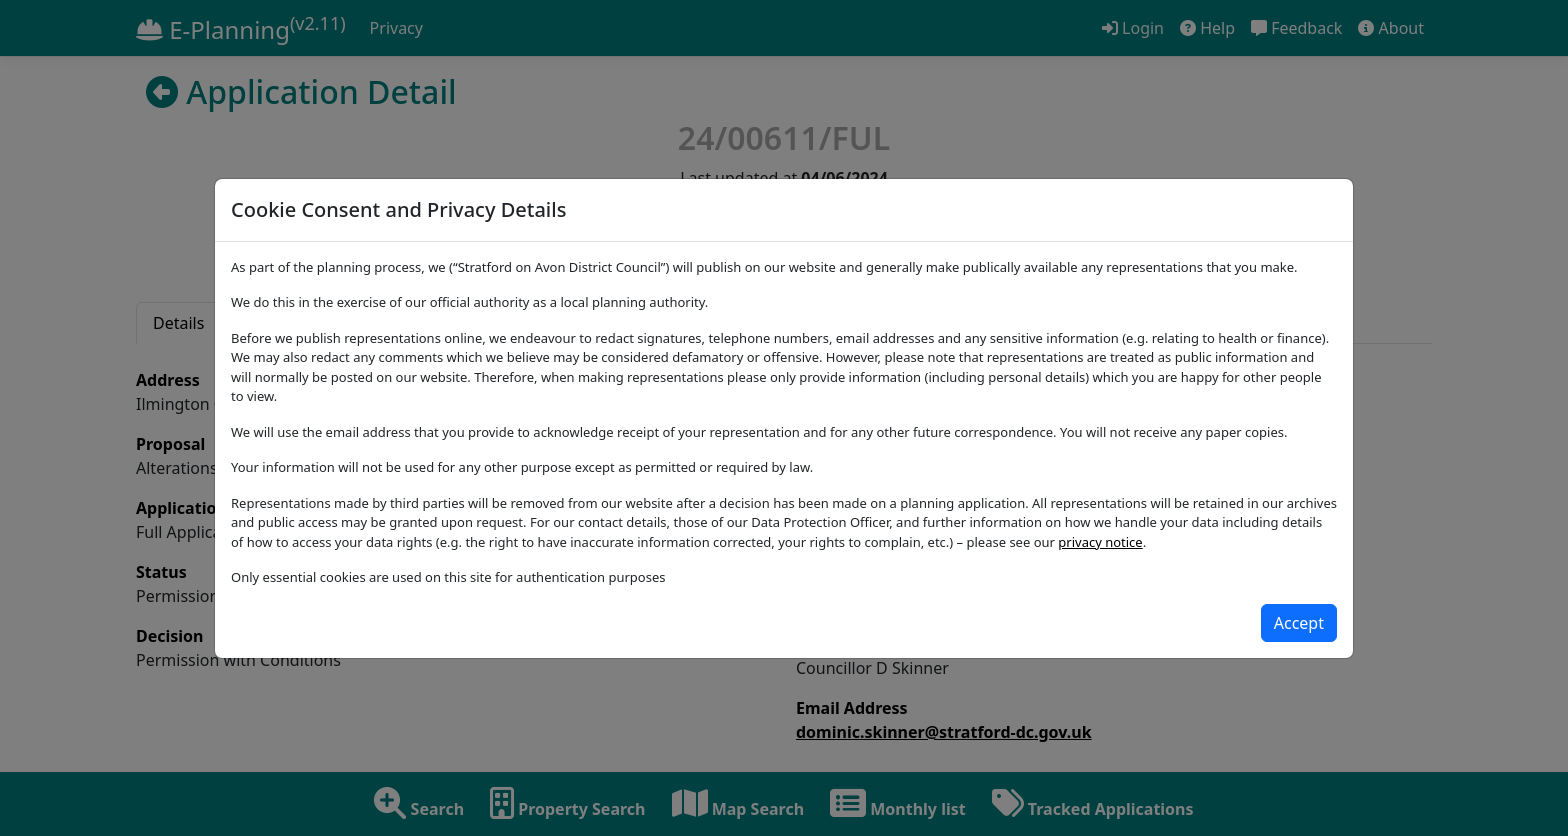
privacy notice (1100, 542)
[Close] (1299, 623)
